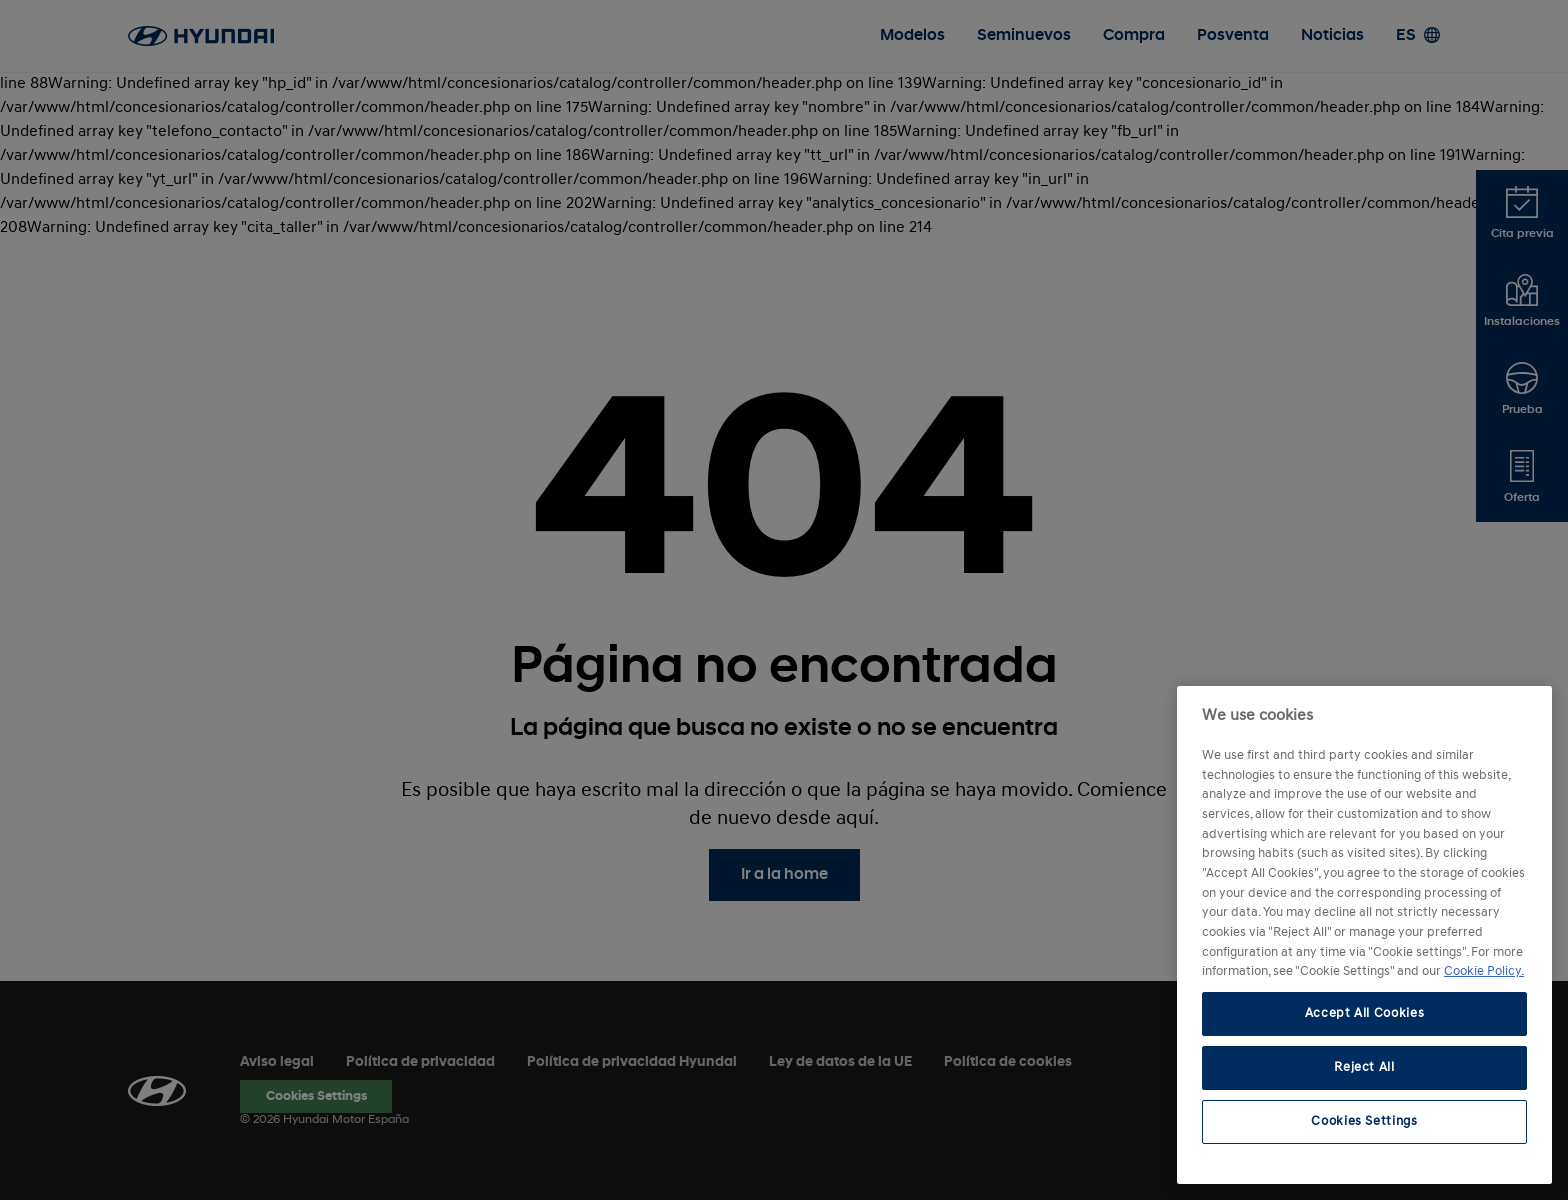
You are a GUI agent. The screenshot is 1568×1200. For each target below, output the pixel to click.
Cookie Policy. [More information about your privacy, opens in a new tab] (1484, 971)
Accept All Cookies (1365, 1013)
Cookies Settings (1364, 1121)
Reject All (1364, 1067)
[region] (1364, 935)
